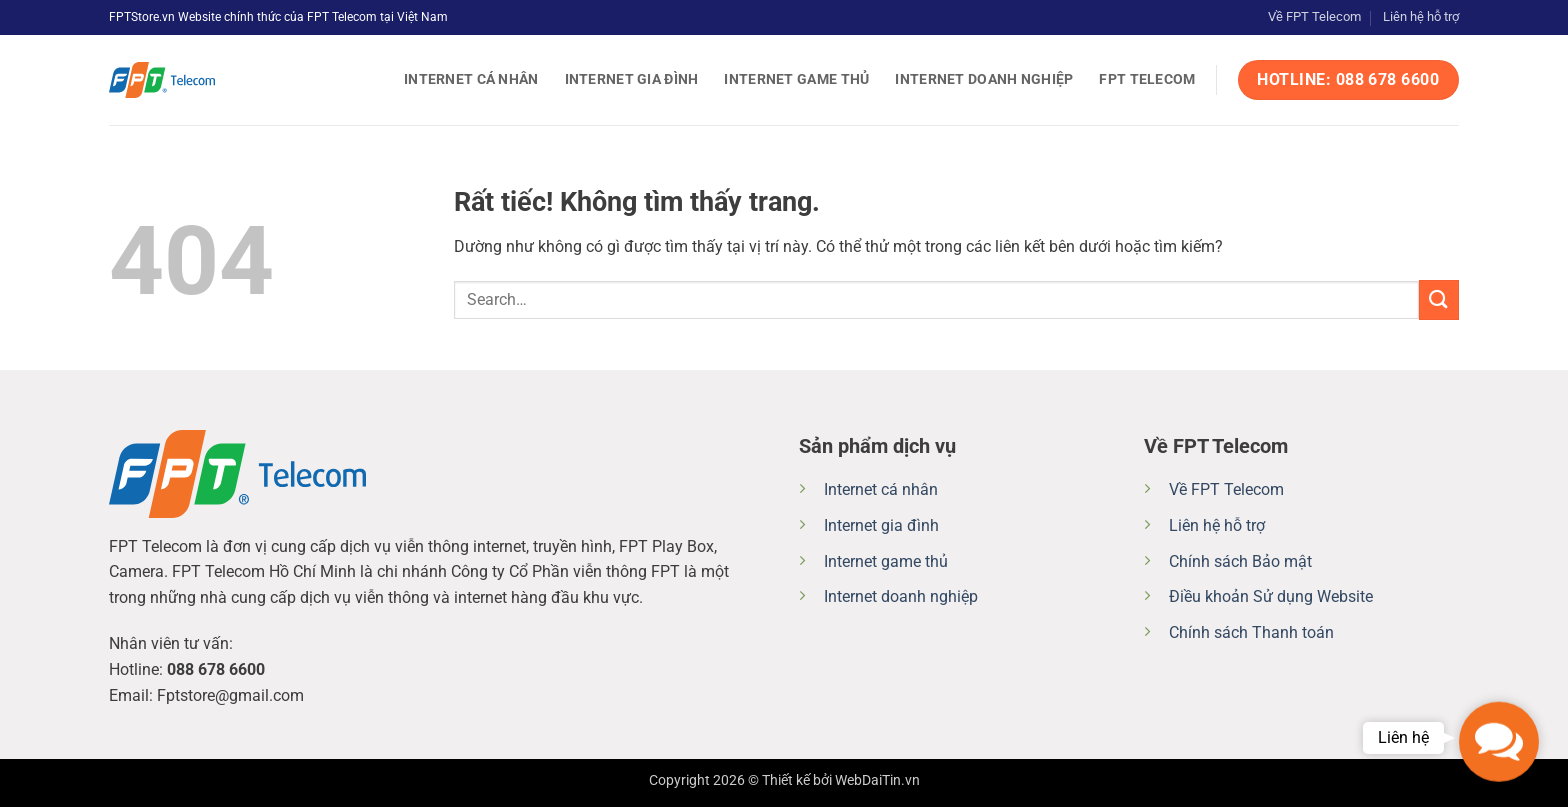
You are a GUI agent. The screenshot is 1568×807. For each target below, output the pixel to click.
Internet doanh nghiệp (984, 79)
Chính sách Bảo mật (1240, 561)
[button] (1499, 738)
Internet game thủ (796, 79)
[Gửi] (1439, 299)
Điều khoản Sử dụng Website (1271, 596)
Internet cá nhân (471, 79)
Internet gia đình (632, 79)
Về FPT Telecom (1314, 16)
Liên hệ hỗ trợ (1421, 16)
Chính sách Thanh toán (1251, 632)
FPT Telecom (1147, 79)
